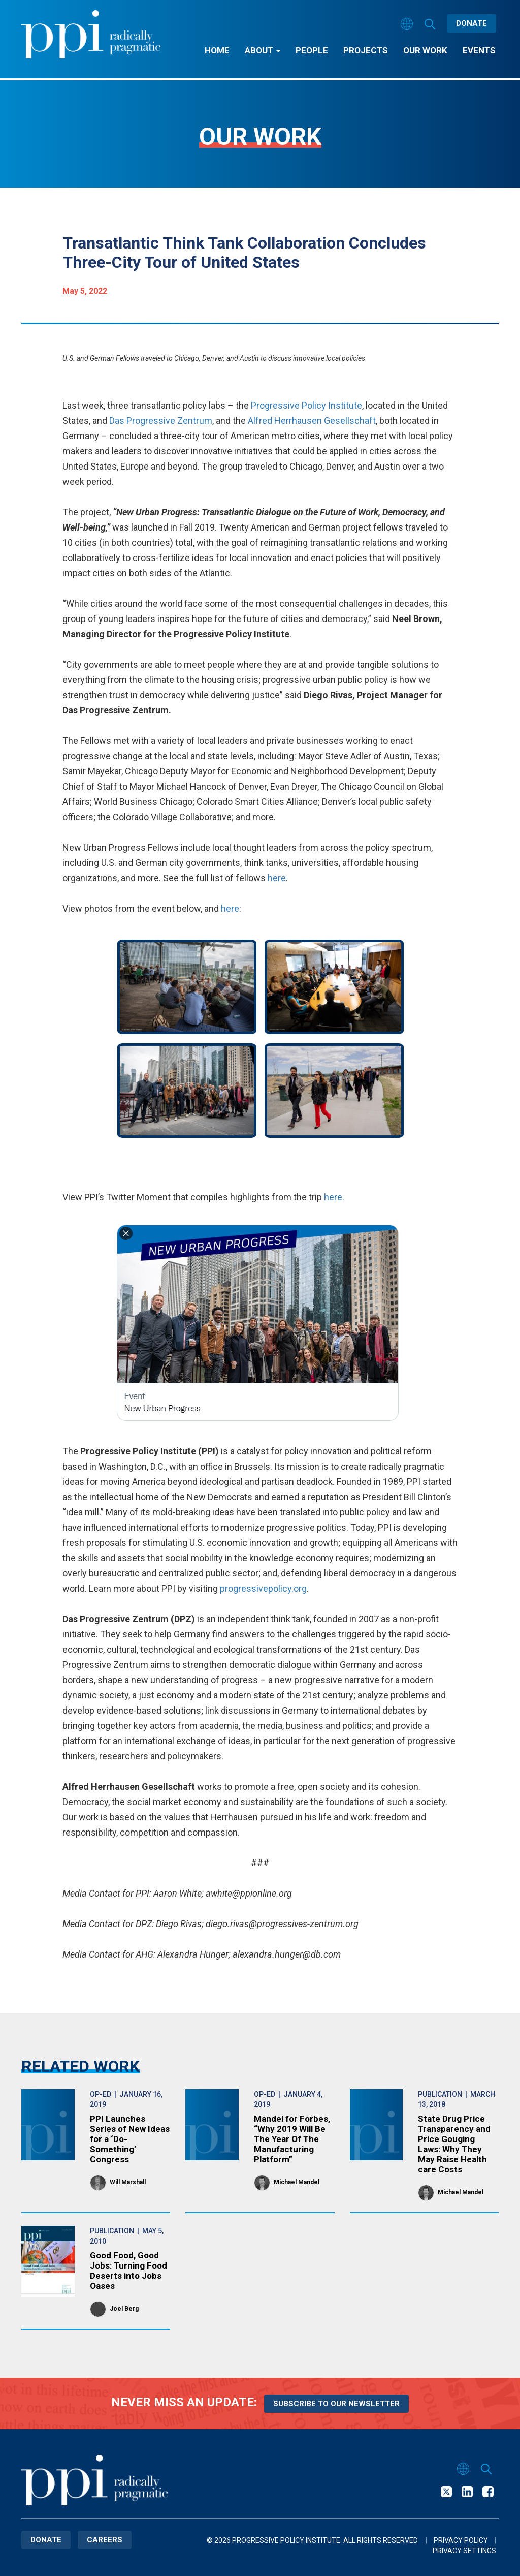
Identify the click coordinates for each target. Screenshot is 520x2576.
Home (217, 50)
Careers (104, 2539)
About (262, 50)
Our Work (425, 50)
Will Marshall (128, 2182)
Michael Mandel (296, 2182)
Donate (471, 23)
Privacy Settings (464, 2551)
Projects (365, 50)
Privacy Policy (461, 2540)
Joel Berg (124, 2308)
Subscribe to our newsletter (336, 2403)
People (312, 50)
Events (479, 50)
